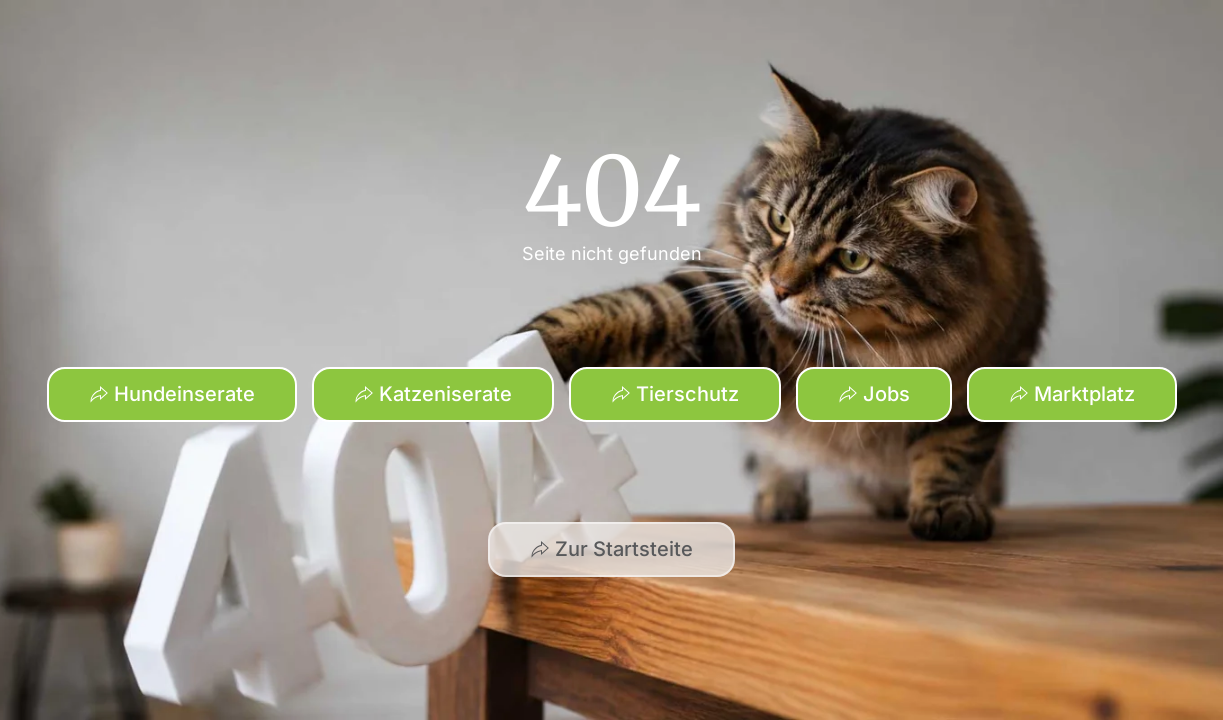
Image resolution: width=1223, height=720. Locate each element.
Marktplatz (1072, 394)
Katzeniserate (433, 394)
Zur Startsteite (611, 549)
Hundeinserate (172, 394)
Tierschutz (675, 394)
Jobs (874, 394)
